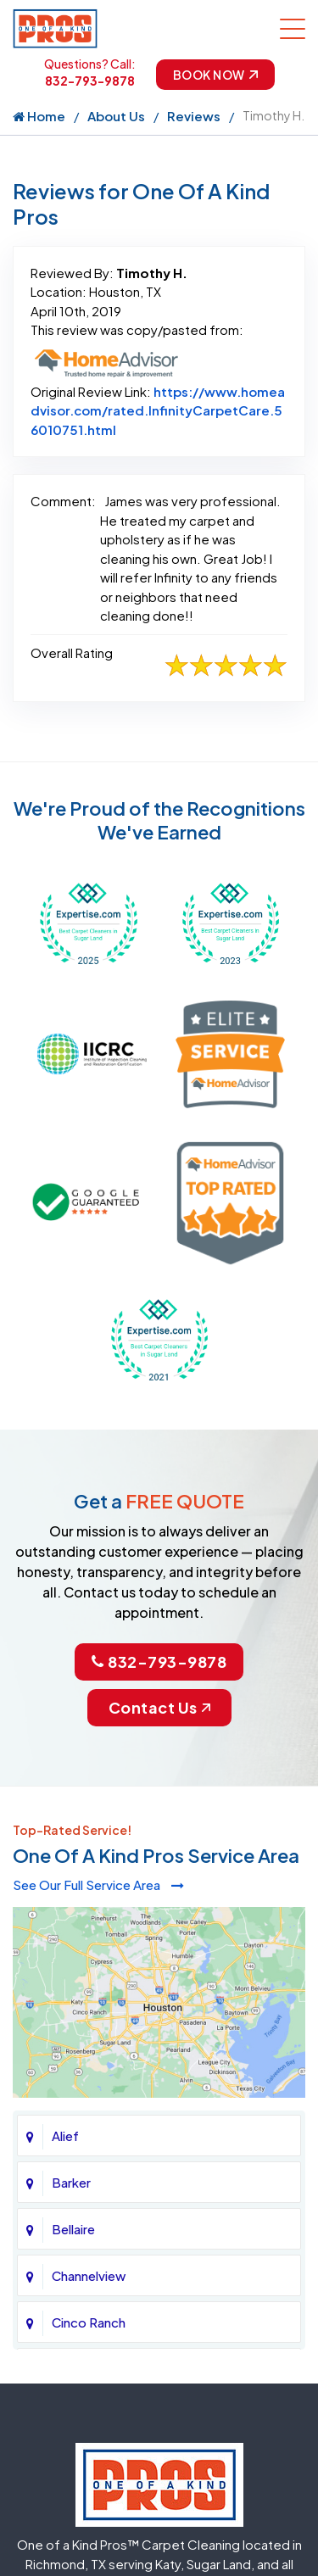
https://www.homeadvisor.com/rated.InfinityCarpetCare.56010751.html (158, 410)
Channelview (89, 2275)
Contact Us (159, 1707)
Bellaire (73, 2229)
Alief (65, 2135)
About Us (116, 116)
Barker (71, 2182)
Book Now (215, 74)
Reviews (193, 116)
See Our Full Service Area (98, 1884)
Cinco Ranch (89, 2322)
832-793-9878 (90, 80)
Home (39, 116)
